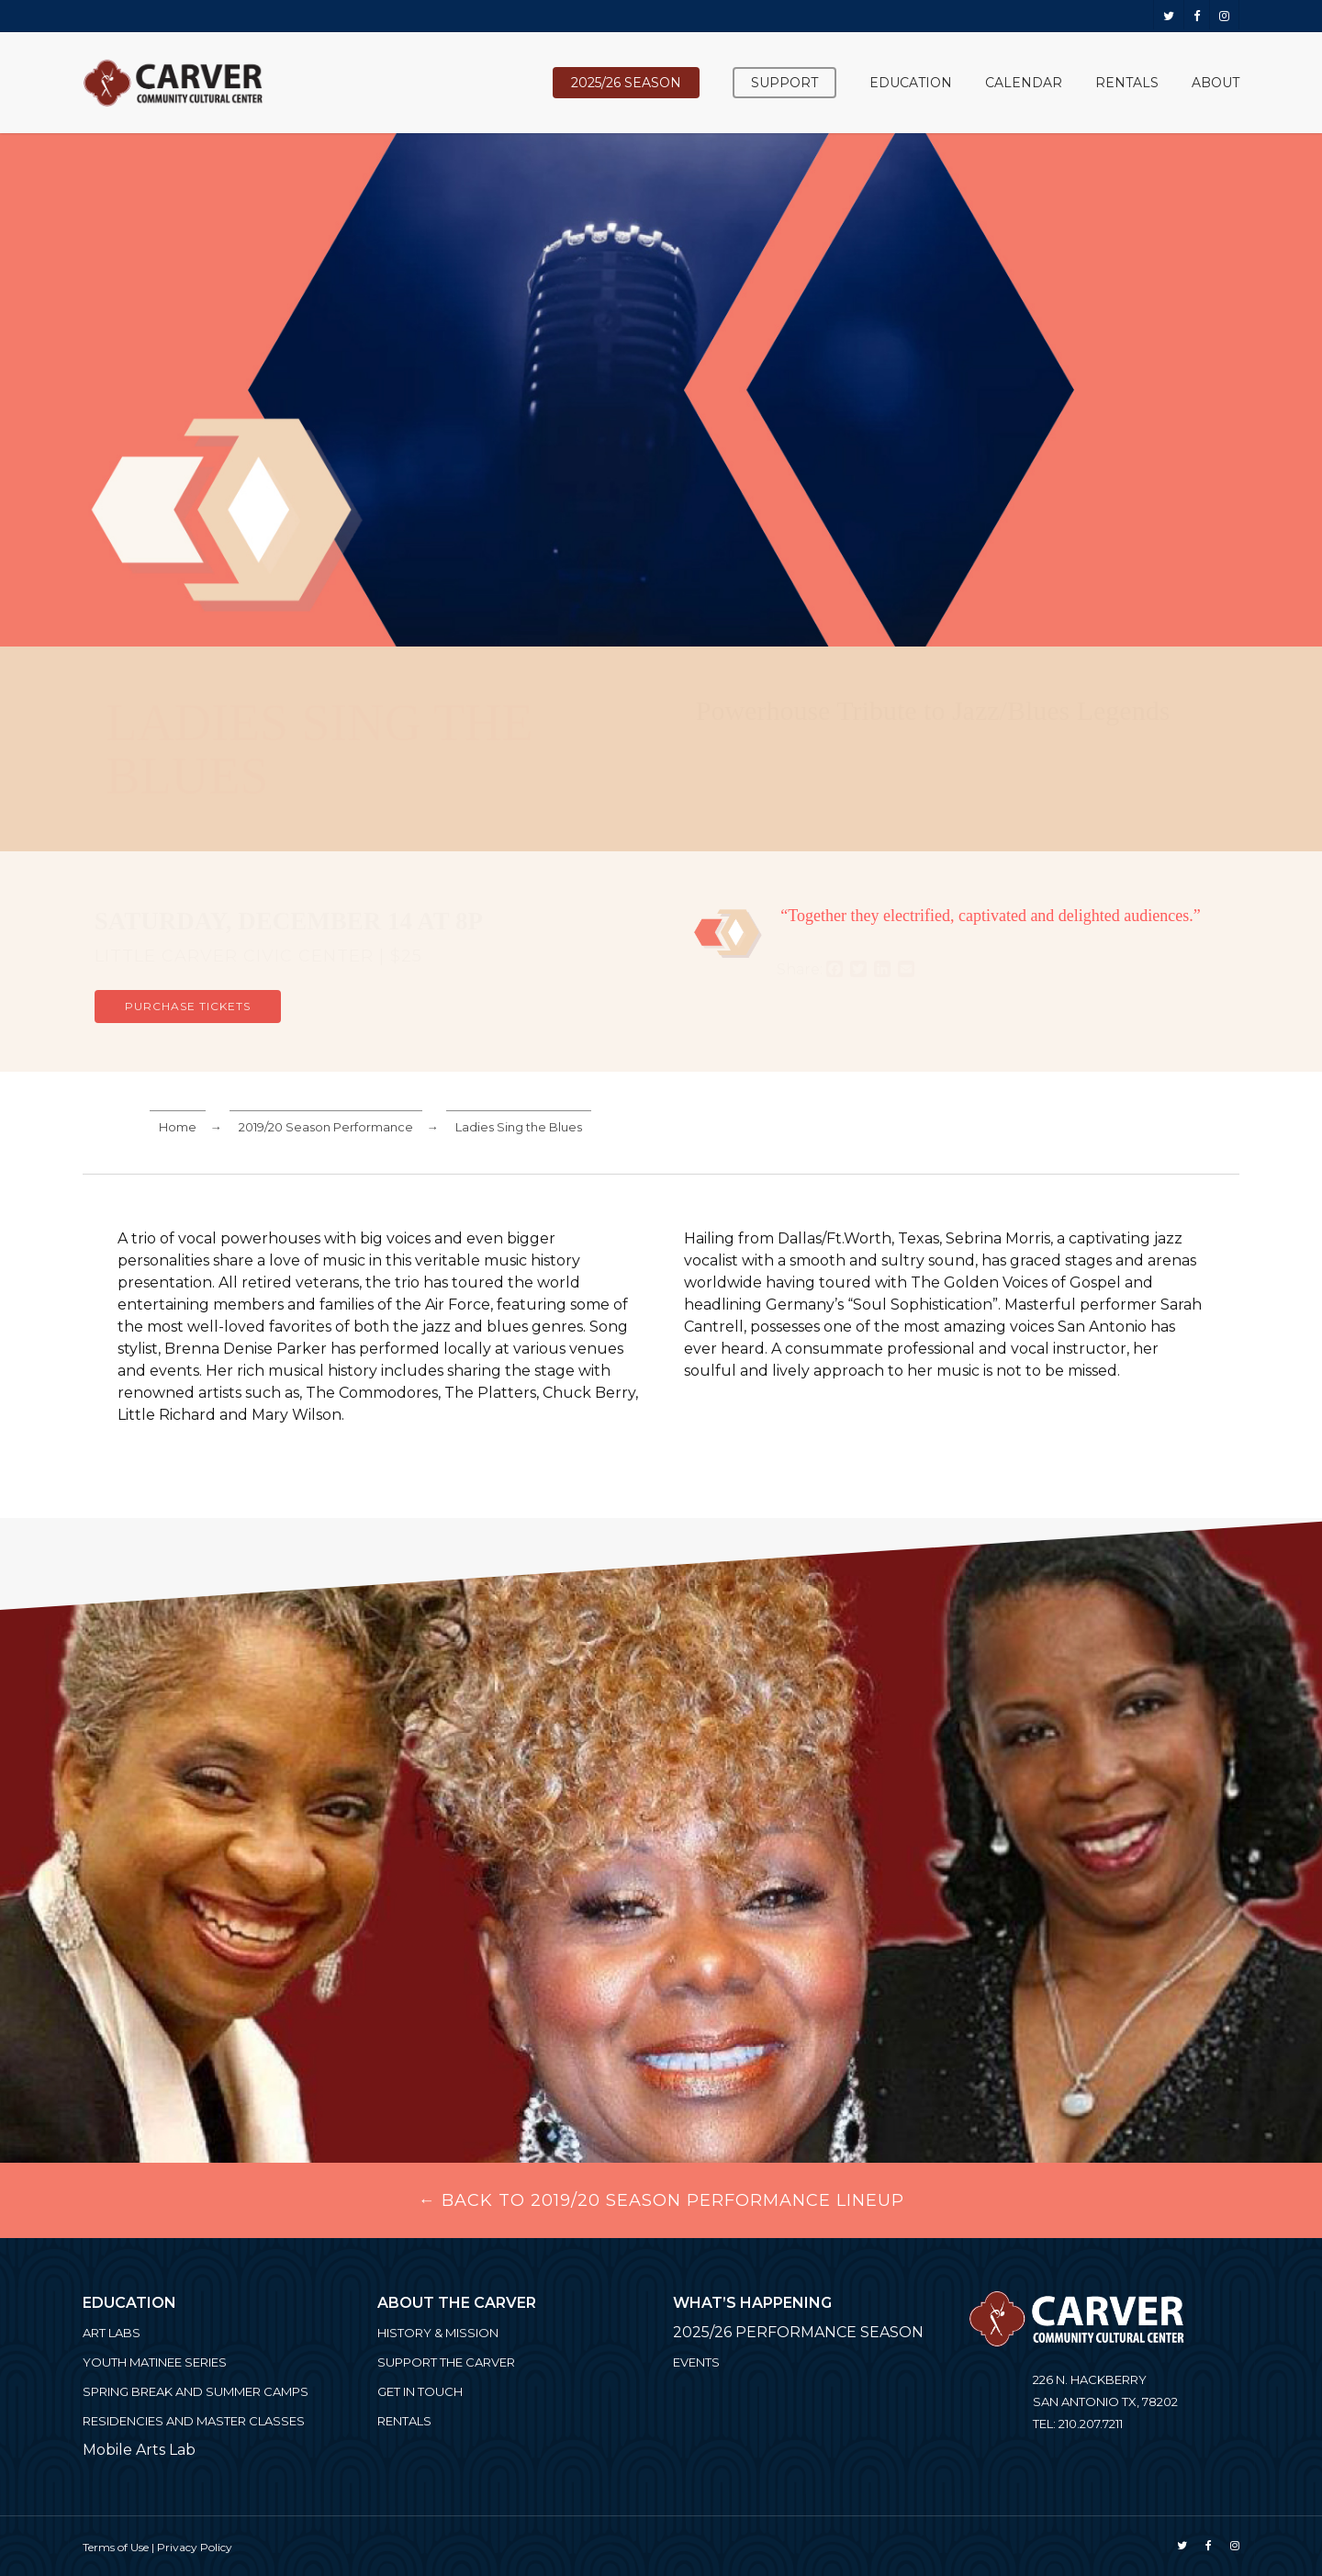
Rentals (404, 2420)
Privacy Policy (194, 2547)
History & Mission (438, 2332)
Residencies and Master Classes (194, 2420)
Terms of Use (116, 2547)
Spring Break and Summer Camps (195, 2391)
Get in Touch (420, 2391)
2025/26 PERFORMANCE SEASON (798, 2332)
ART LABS (111, 2332)
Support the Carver (446, 2362)
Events (696, 2362)
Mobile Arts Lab (139, 2449)
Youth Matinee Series (155, 2362)
